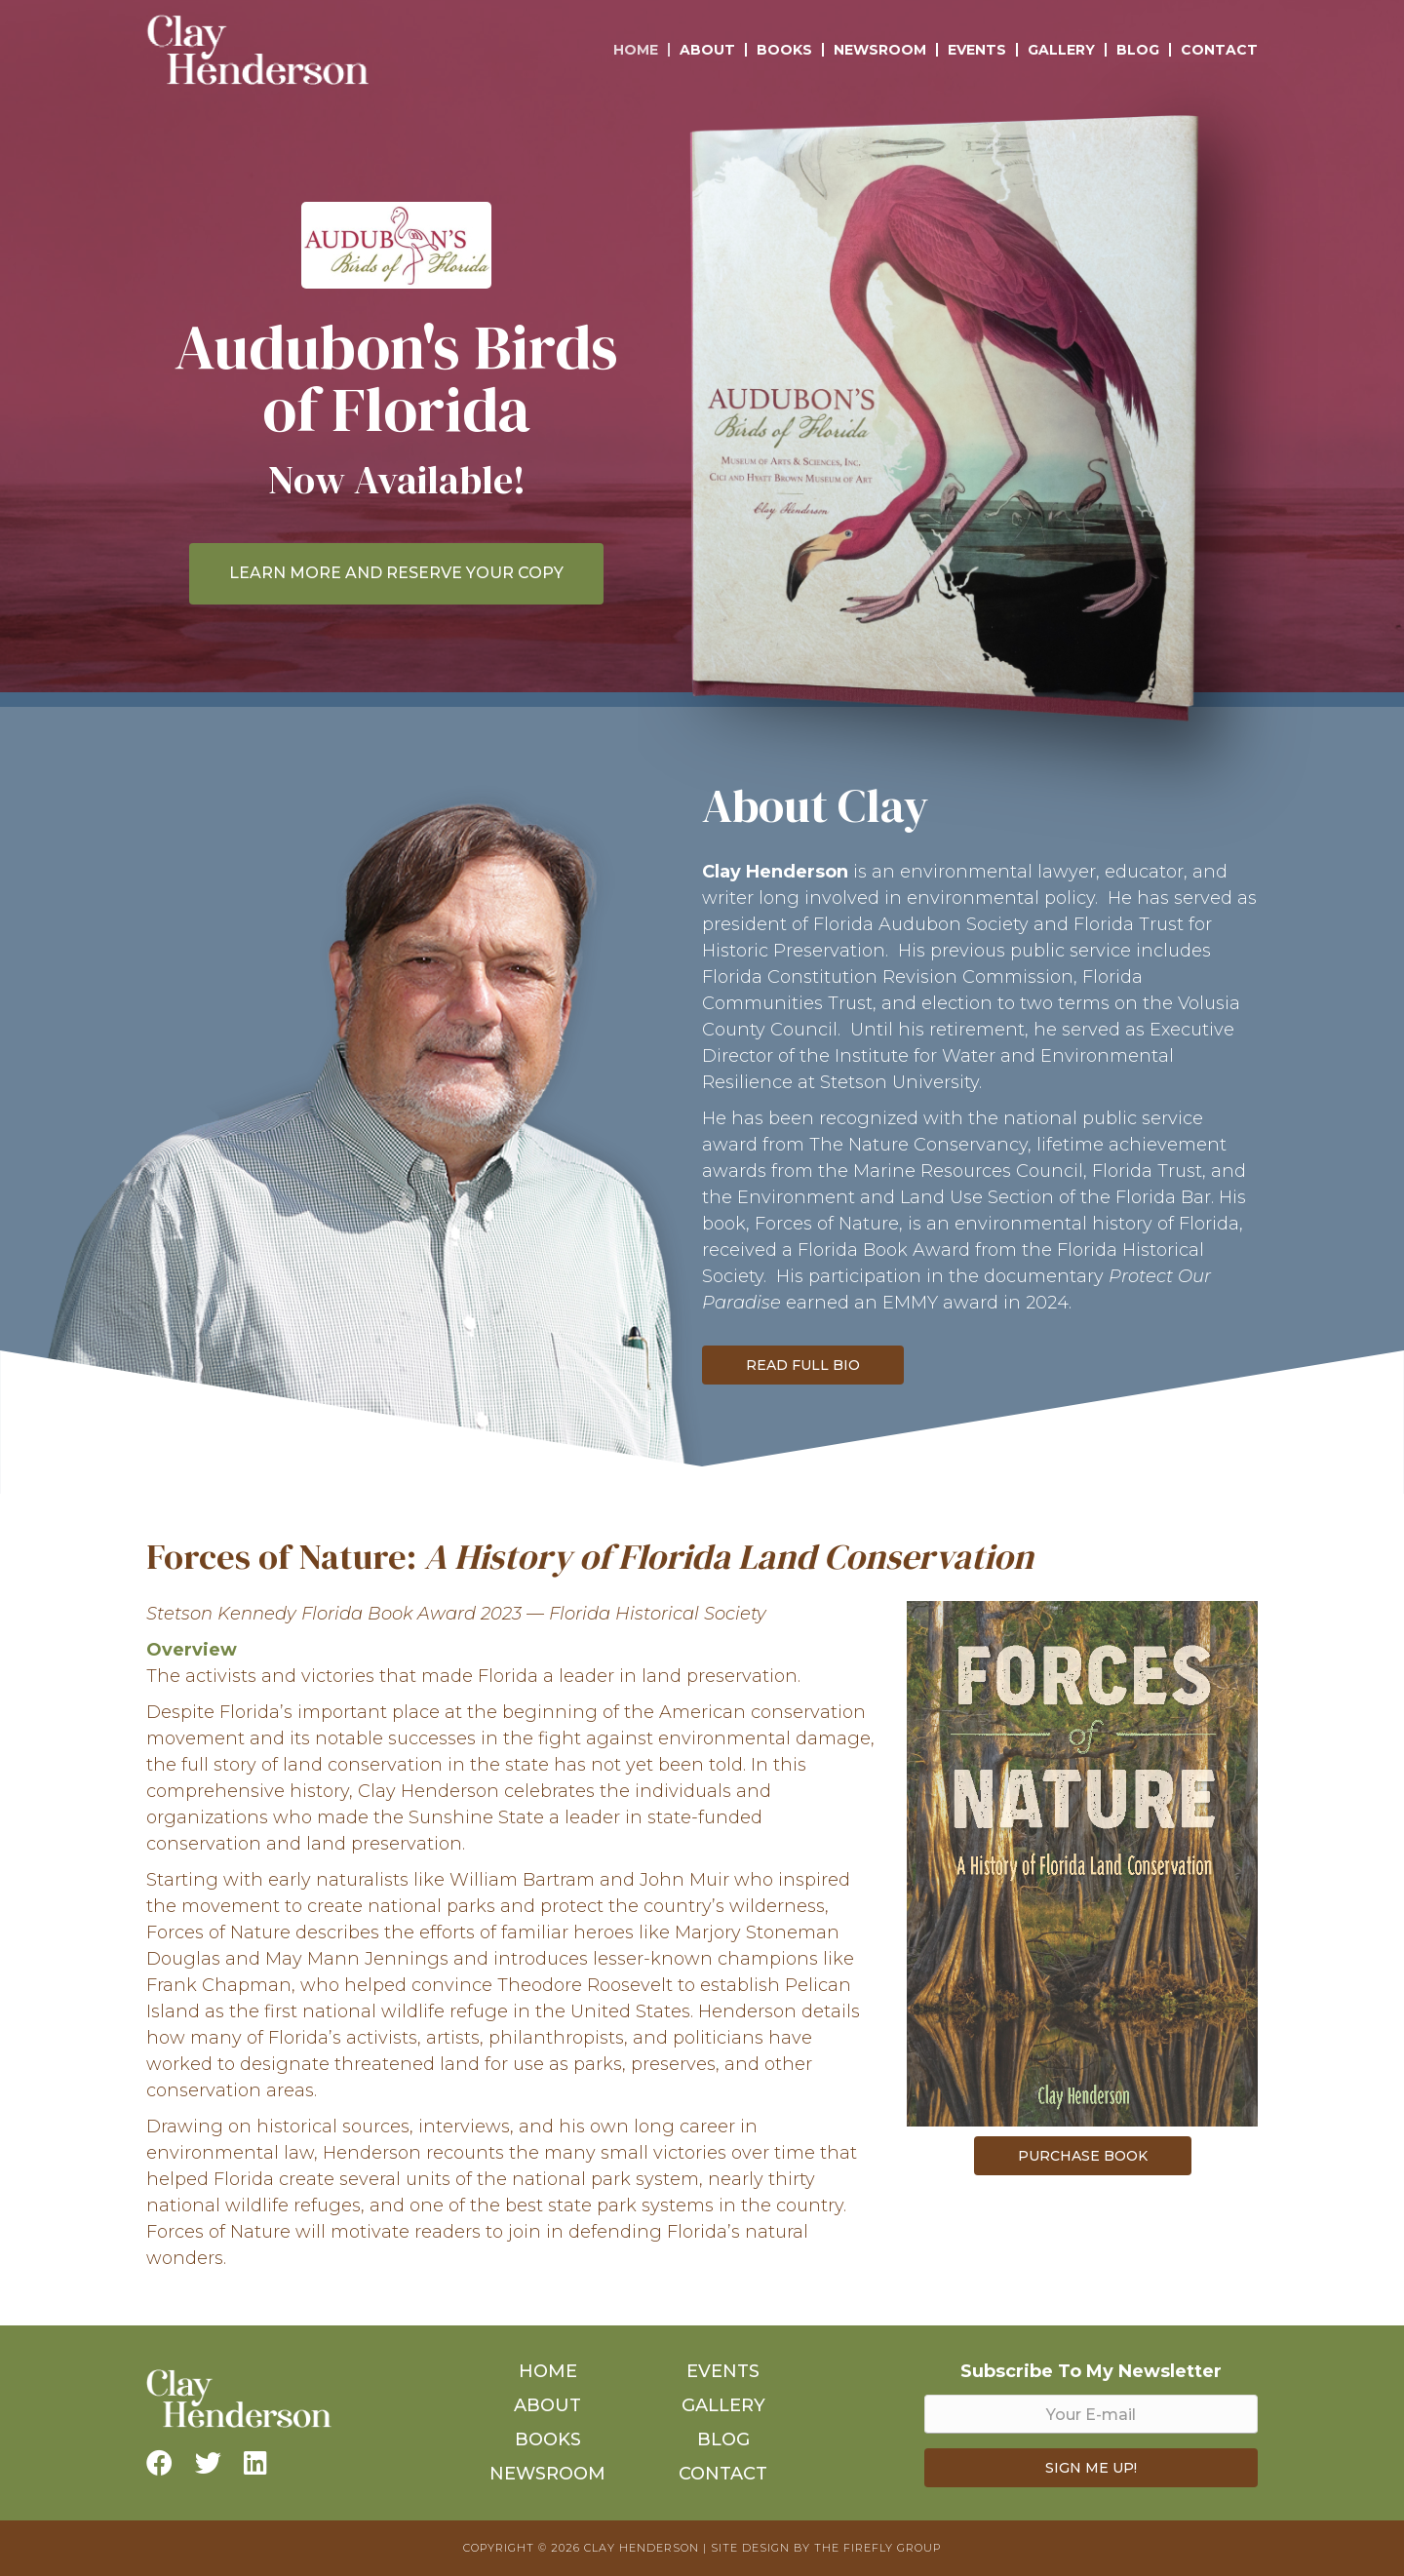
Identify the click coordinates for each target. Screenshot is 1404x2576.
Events (977, 50)
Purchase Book (1083, 2156)
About (707, 50)
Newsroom (880, 50)
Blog (1137, 50)
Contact (1219, 50)
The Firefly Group (877, 2548)
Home (635, 50)
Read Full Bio (803, 1365)
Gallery (1061, 50)
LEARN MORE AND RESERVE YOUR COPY (396, 573)
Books (784, 50)
